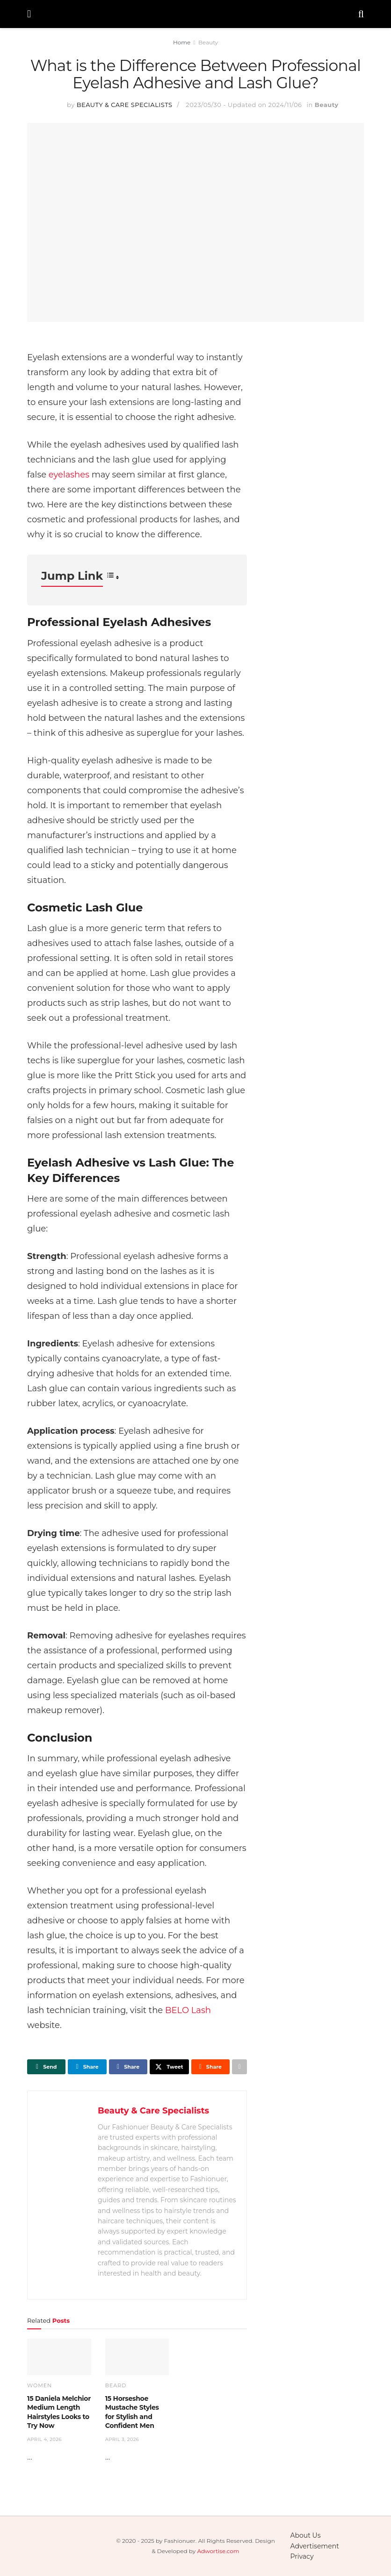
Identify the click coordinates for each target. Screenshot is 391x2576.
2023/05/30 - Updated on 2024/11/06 (244, 104)
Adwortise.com (218, 2551)
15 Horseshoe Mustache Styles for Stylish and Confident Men (132, 2412)
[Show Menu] (29, 14)
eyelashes (69, 475)
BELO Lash (188, 2010)
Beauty (208, 42)
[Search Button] (361, 14)
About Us (305, 2535)
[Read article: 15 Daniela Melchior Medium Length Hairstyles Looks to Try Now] (59, 2357)
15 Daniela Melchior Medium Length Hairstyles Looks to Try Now (59, 2412)
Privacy (302, 2556)
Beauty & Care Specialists (125, 104)
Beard (116, 2385)
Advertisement (314, 2546)
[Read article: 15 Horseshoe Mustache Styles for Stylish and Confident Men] (137, 2357)
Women (39, 2385)
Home (181, 42)
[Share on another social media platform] (239, 2066)
